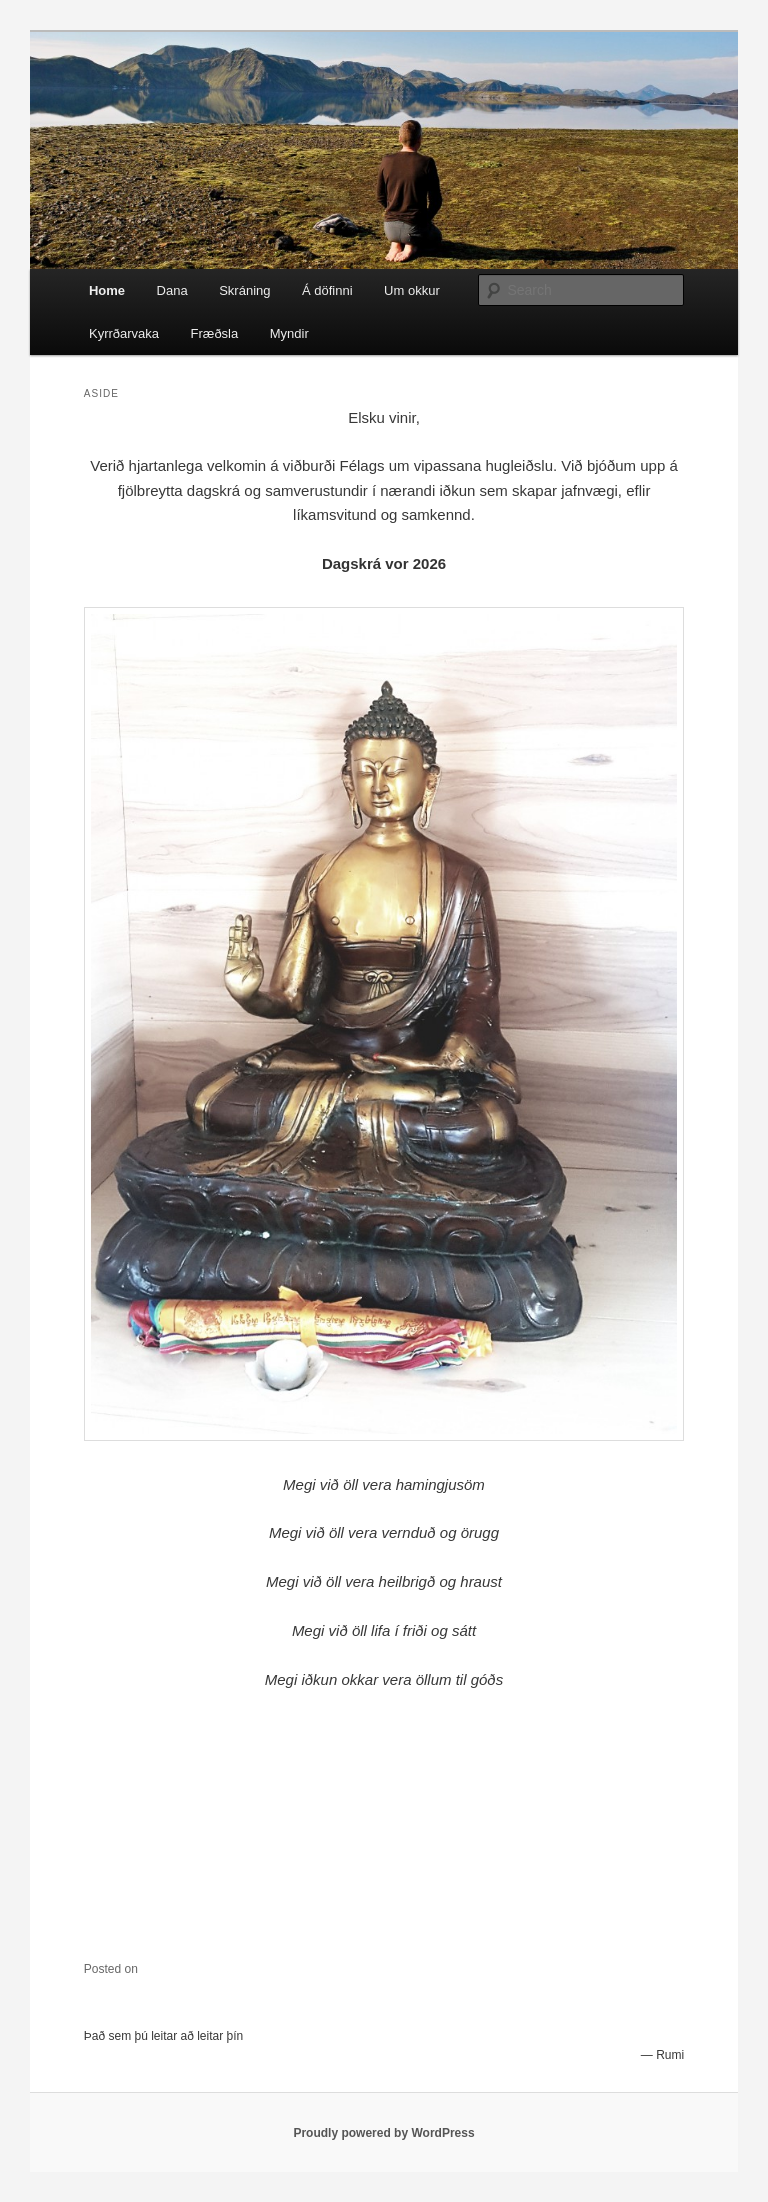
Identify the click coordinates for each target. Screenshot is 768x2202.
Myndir (289, 333)
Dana (172, 290)
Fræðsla (215, 333)
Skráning (244, 290)
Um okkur (412, 290)
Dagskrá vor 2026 (384, 563)
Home (107, 290)
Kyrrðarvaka (124, 333)
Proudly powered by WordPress (383, 2133)
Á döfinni (327, 290)
